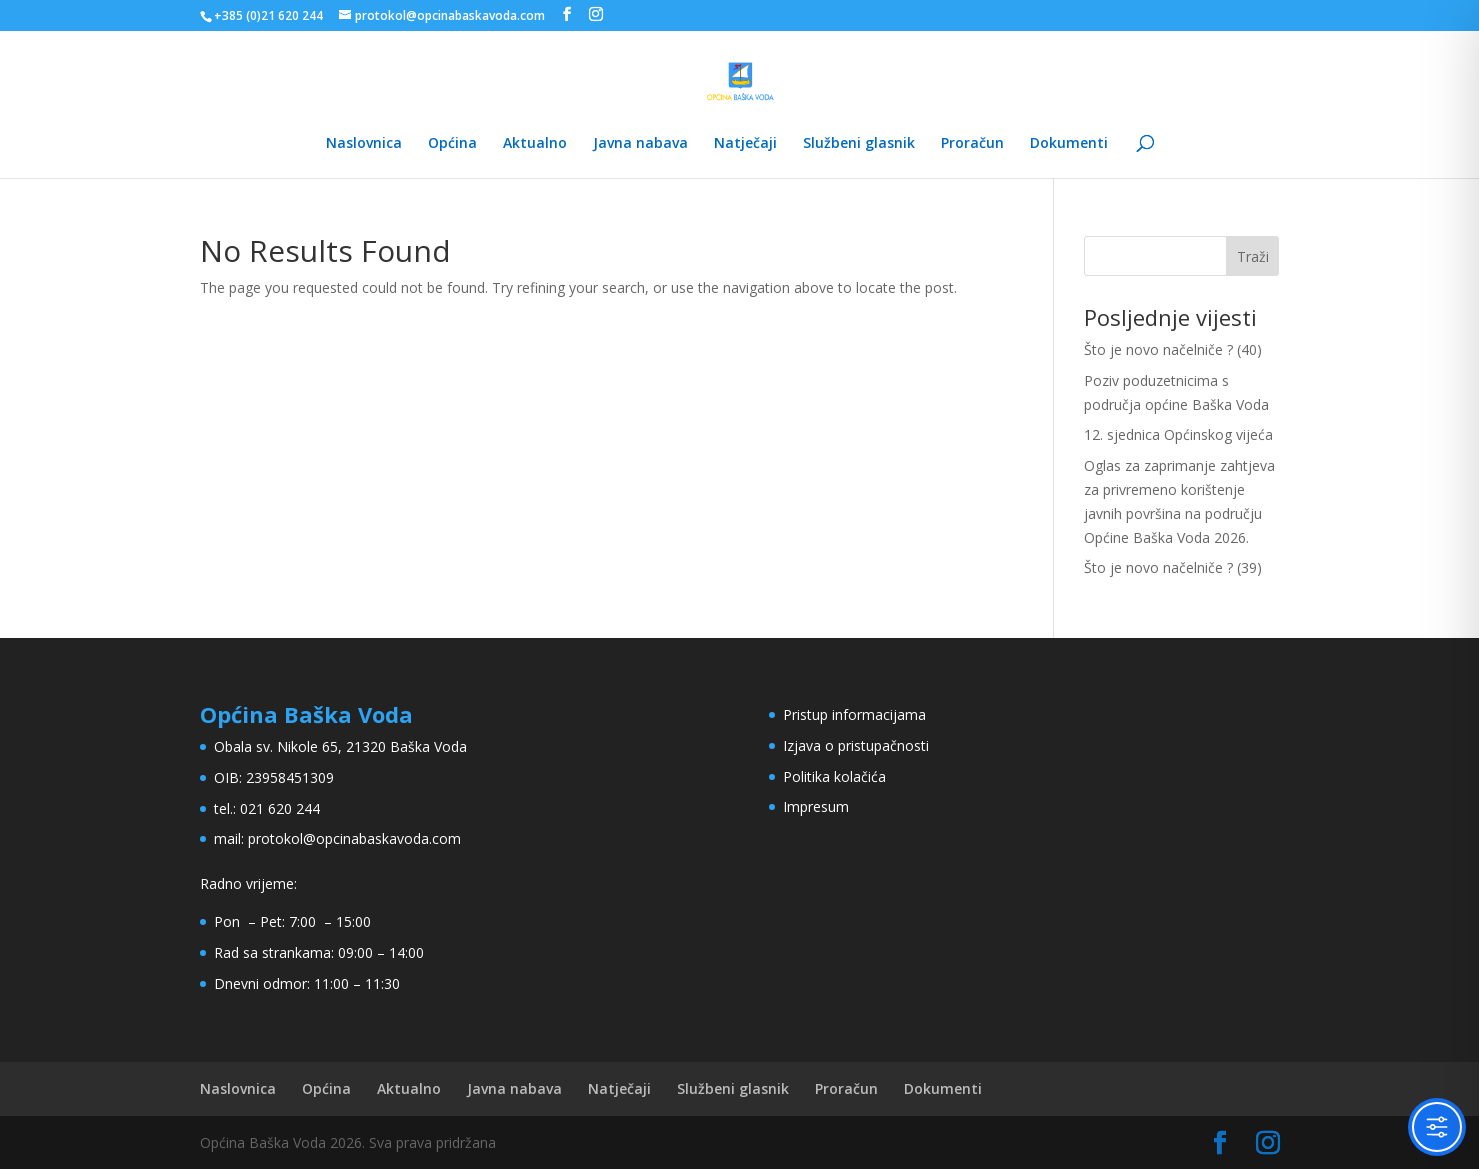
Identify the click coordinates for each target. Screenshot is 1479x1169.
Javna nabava (640, 144)
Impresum (816, 806)
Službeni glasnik (859, 144)
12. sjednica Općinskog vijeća (1178, 434)
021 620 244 (280, 808)
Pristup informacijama (854, 714)
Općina (452, 144)
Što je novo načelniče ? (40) (1173, 349)
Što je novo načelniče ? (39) (1173, 567)
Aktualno (535, 144)
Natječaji (745, 144)
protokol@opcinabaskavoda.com (354, 838)
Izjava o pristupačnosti (856, 745)
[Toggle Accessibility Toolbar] (1437, 1127)
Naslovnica (364, 144)
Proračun (972, 144)
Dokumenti (1069, 144)
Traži (1253, 256)
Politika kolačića (834, 776)
